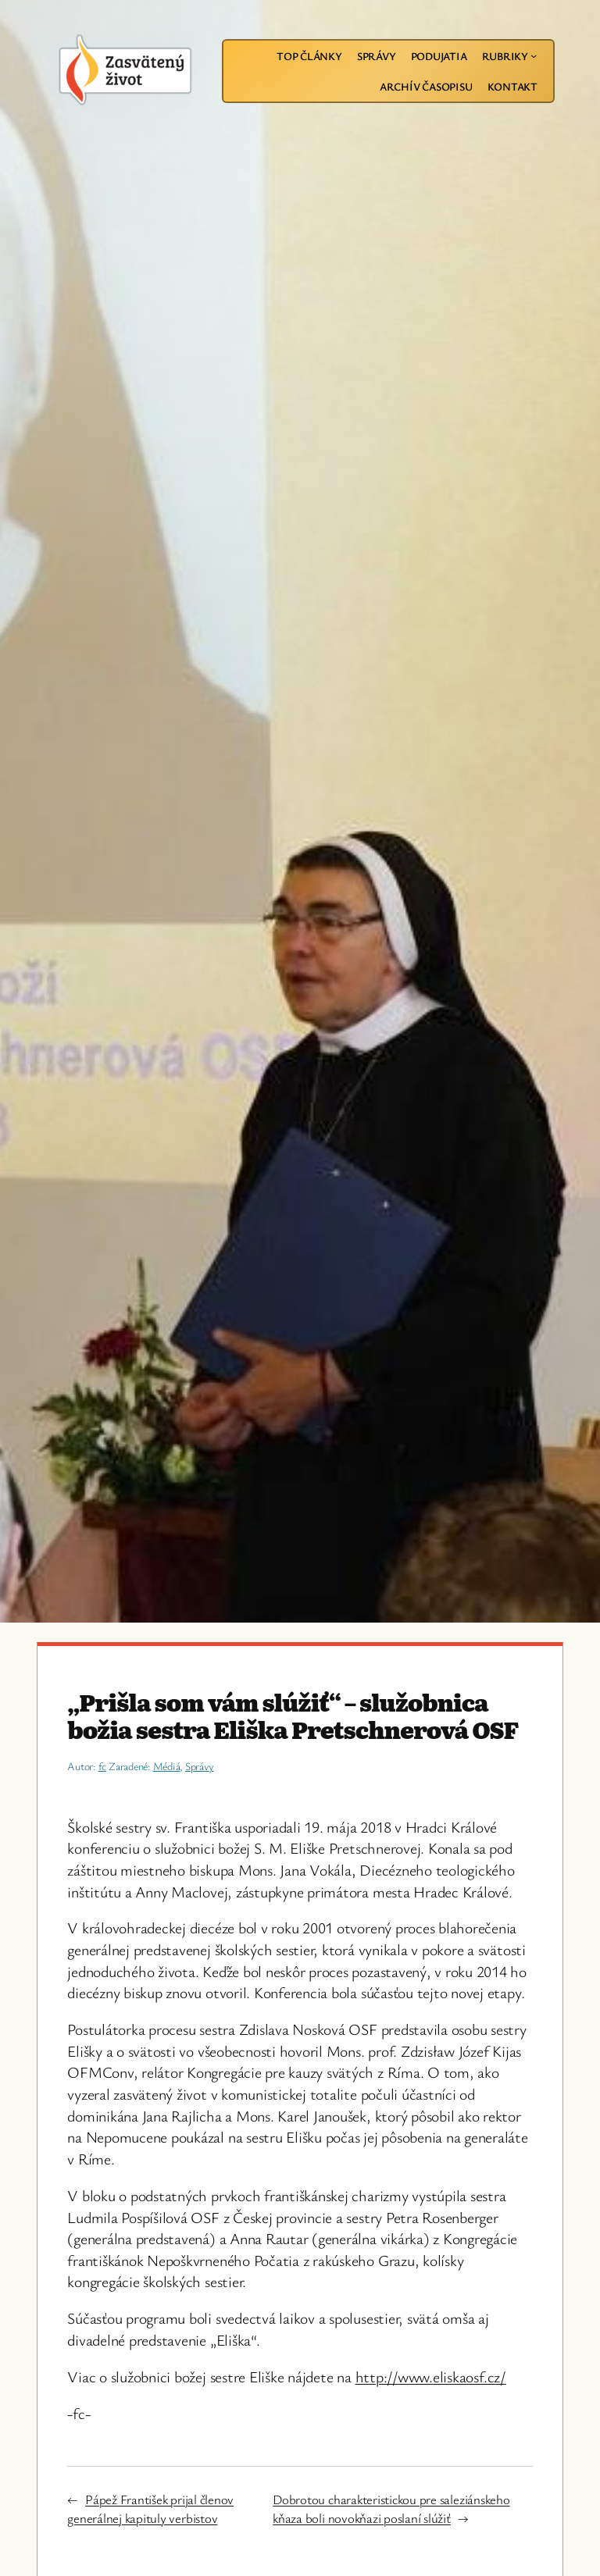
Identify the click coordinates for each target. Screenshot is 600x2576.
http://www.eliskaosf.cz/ (430, 2376)
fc (102, 1765)
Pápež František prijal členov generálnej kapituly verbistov (150, 2508)
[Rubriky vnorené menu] (533, 55)
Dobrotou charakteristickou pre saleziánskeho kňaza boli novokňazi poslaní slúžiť (391, 2508)
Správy (199, 1765)
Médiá (166, 1765)
